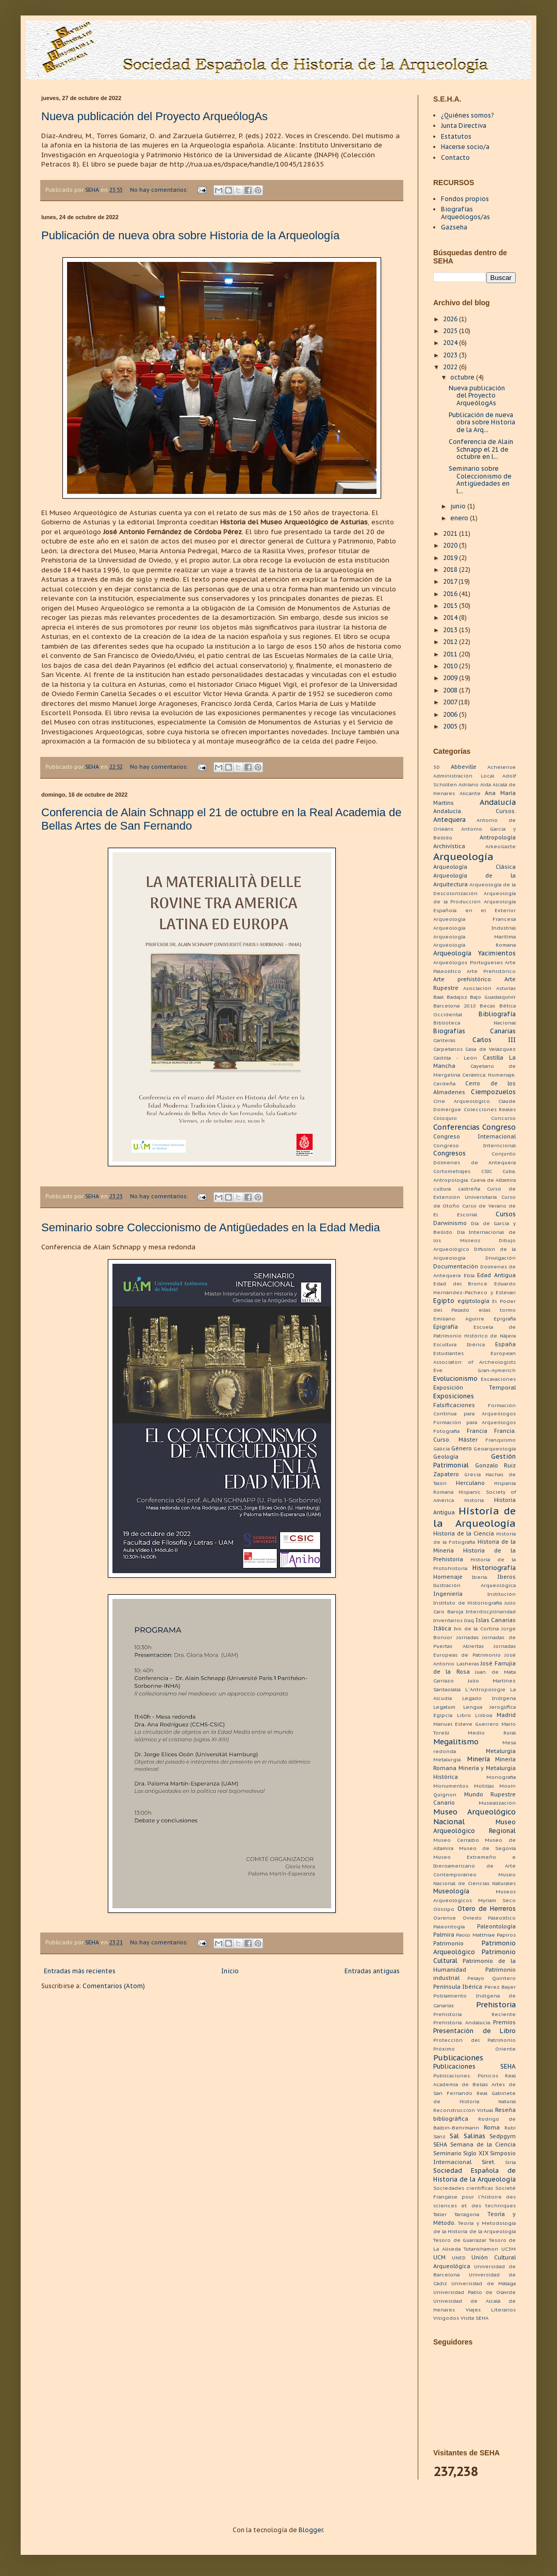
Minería (478, 1759)
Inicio (230, 1971)
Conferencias (456, 1127)
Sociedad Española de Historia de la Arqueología (474, 2175)
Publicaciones (458, 2057)
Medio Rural (492, 1732)
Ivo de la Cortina (476, 1628)
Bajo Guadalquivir (493, 997)
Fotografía (446, 1431)
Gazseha (454, 227)
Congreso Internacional (474, 1136)
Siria (510, 2162)
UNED (459, 2257)
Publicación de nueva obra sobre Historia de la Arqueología (190, 235)
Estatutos (456, 136)
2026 (451, 319)
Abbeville (464, 766)
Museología (451, 1891)
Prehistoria (496, 2004)
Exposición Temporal (474, 1387)
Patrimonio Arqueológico (474, 1947)
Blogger (311, 2530)
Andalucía (498, 802)
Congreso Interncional (474, 1145)
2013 (451, 630)
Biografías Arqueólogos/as (465, 212)
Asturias (506, 988)
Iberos (506, 1576)
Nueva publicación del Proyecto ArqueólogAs (154, 116)
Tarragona (466, 2214)
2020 (451, 545)
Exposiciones (453, 1396)
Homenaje (448, 1576)
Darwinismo (450, 1223)
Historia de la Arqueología (474, 1516)
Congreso (499, 1127)
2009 (451, 678)
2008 (451, 690)
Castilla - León (455, 1057)
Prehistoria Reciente (474, 2014)
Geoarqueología (494, 1448)
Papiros (506, 1934)
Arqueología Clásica (474, 866)
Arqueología (463, 856)
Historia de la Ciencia (463, 1533)
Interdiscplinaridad (491, 1611)
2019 (451, 558)
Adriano (468, 784)
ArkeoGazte (500, 846)
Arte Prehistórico (491, 971)
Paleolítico (502, 1917)
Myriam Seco (497, 1900)
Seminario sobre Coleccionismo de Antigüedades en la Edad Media (210, 1227)
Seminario (447, 2153)
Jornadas (467, 1637)
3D (436, 767)
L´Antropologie (485, 1689)
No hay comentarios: (159, 189)
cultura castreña (456, 1188)
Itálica (442, 1628)
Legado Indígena (489, 1698)
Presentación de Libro (474, 2031)
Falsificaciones (454, 1405)
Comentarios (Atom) (114, 1986)
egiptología (473, 1300)
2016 (451, 594)
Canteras (444, 1040)
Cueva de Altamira (493, 1180)
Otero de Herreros (486, 1908)
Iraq (469, 1620)
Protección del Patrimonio (474, 2040)
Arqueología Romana (474, 945)
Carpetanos (448, 1049)
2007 (450, 702)
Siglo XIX (475, 2153)
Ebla (469, 1275)
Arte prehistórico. (462, 979)
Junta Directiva (463, 125)
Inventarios (448, 1620)
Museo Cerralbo (456, 1840)
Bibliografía (497, 1014)
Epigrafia (505, 1318)
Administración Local (463, 775)
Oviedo (472, 1917)
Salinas (474, 2136)
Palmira (443, 1934)
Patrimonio (448, 1943)
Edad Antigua (496, 1275)
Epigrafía (445, 1326)
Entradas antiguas (372, 1971)
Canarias (503, 1031)
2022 (451, 367)
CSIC (486, 1171)
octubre (463, 377)
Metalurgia (501, 1751)
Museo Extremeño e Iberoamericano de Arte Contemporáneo (474, 1866)
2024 (451, 342)
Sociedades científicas (463, 2188)
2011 (451, 654)
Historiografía (494, 1568)
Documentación (455, 1266)
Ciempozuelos (493, 1092)
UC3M (508, 2248)
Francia (477, 1430)
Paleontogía (449, 1926)
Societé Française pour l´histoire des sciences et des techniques (474, 2197)
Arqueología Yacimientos (474, 953)
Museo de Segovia (487, 1848)
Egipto (443, 1300)
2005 (451, 726)
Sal (454, 2136)
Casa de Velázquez (490, 1049)
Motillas (484, 1785)
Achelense (501, 767)
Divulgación (500, 1257)
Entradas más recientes (80, 1971)
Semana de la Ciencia (483, 2144)
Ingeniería (448, 1593)
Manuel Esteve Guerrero (466, 1724)
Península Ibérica (457, 1986)
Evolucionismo (455, 1378)
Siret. (488, 2162)
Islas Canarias (496, 1620)
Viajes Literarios (491, 2309)
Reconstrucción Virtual (463, 2110)
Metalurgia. (447, 1759)
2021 (451, 533)
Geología (445, 1456)
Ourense (444, 1917)
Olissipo (443, 1909)
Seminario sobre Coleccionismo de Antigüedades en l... (480, 479)
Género (461, 1448)
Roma (492, 2127)
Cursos (506, 1214)
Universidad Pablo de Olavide (474, 2292)
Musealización (497, 1802)
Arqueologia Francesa (474, 919)
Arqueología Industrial (474, 927)
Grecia (472, 1474)
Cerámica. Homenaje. (489, 1074)
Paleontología (496, 1926)
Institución (501, 1594)
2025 (451, 331)
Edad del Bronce (460, 1283)
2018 (451, 569)
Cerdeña (444, 1083)
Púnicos (488, 2075)
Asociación (477, 988)
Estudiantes (448, 1353)
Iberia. (480, 1577)
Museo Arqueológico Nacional (474, 1816)
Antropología (498, 837)
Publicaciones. (452, 2075)
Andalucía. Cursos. (474, 811)
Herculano (470, 1483)
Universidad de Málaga (483, 2283)
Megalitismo (456, 1741)
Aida (485, 784)
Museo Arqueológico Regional (474, 1826)
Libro (464, 1715)
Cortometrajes (451, 1171)
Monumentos (450, 1785)
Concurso (503, 1118)
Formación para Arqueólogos (474, 1422)
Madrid (506, 1715)
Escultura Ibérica (459, 1344)
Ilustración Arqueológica (474, 1585)
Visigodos (446, 2318)
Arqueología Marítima (474, 936)
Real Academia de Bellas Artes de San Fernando (474, 2084)
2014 (451, 617)
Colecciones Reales (490, 1109)
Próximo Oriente (474, 2048)
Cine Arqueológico (461, 1101)
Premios (504, 2022)
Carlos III (494, 1040)
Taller (440, 2214)
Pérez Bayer (500, 1987)
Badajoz (457, 997)
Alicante (470, 793)
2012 (451, 642)
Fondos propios (465, 199)
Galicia (441, 1448)
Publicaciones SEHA (474, 2066)
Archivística (449, 846)
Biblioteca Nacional (474, 1022)
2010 (451, 666)
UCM (439, 2257)
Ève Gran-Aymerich (474, 1370)
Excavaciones (498, 1379)
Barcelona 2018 (454, 1005)
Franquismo (500, 1439)
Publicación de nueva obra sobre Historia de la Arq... (482, 422)
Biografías (449, 1031)
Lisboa (483, 1715)
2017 (450, 581)
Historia (474, 1500)
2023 (451, 355)
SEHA (440, 2144)
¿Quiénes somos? (467, 115)
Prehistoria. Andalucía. (462, 2022)
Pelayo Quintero (491, 1978)
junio (458, 506)
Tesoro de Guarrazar (459, 2240)
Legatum (444, 1707)
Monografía (501, 1777)
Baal (438, 997)
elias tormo (497, 1310)
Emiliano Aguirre (458, 1318)
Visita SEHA (474, 2318)
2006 (451, 714)
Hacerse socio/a (465, 147)
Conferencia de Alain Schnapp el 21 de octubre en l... (481, 449)
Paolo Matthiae (475, 1934)
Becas (487, 1005)
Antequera (449, 819)
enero (460, 518)
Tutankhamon (481, 2248)
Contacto (455, 157)
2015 (451, 605)
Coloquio (445, 1118)
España (505, 1344)
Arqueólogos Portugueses (468, 962)
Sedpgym (502, 2136)
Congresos (449, 1153)
